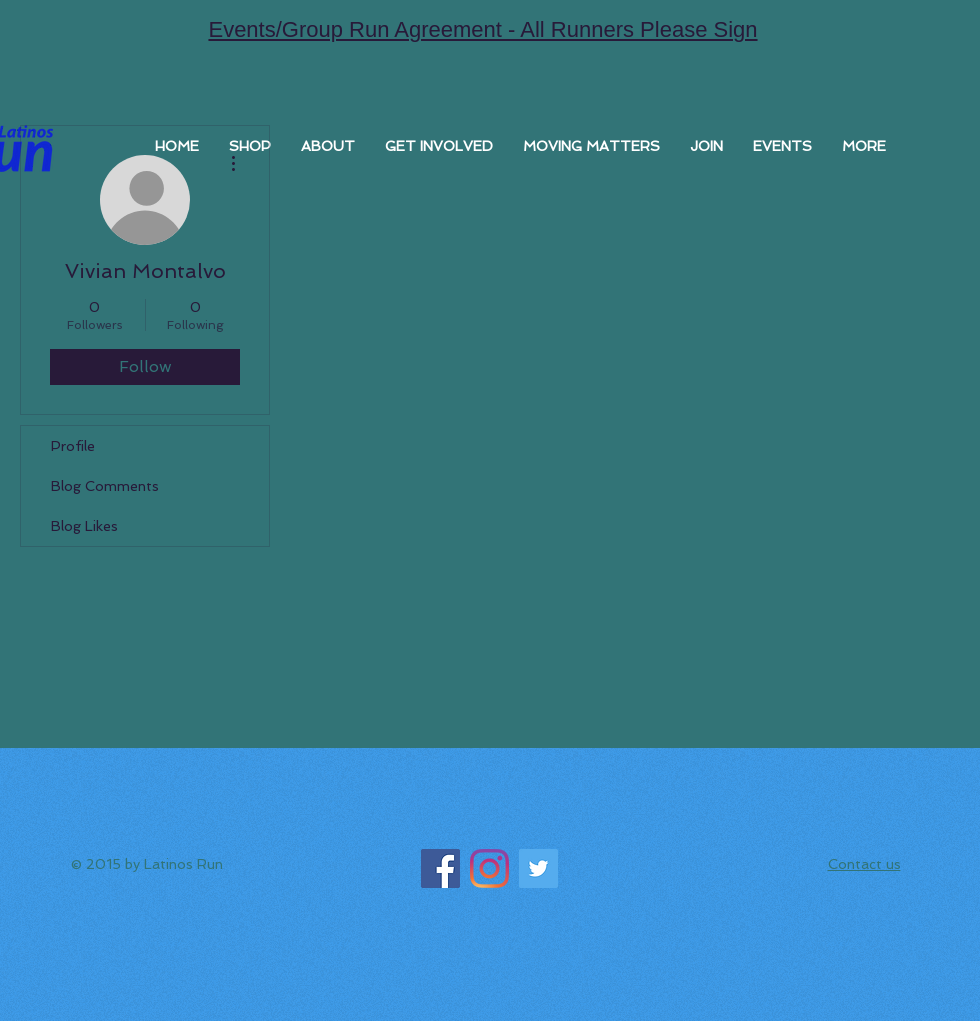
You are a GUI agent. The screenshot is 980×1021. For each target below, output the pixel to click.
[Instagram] (489, 868)
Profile (73, 446)
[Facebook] (440, 868)
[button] (328, 146)
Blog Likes (84, 526)
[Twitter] (538, 868)
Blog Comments (105, 486)
